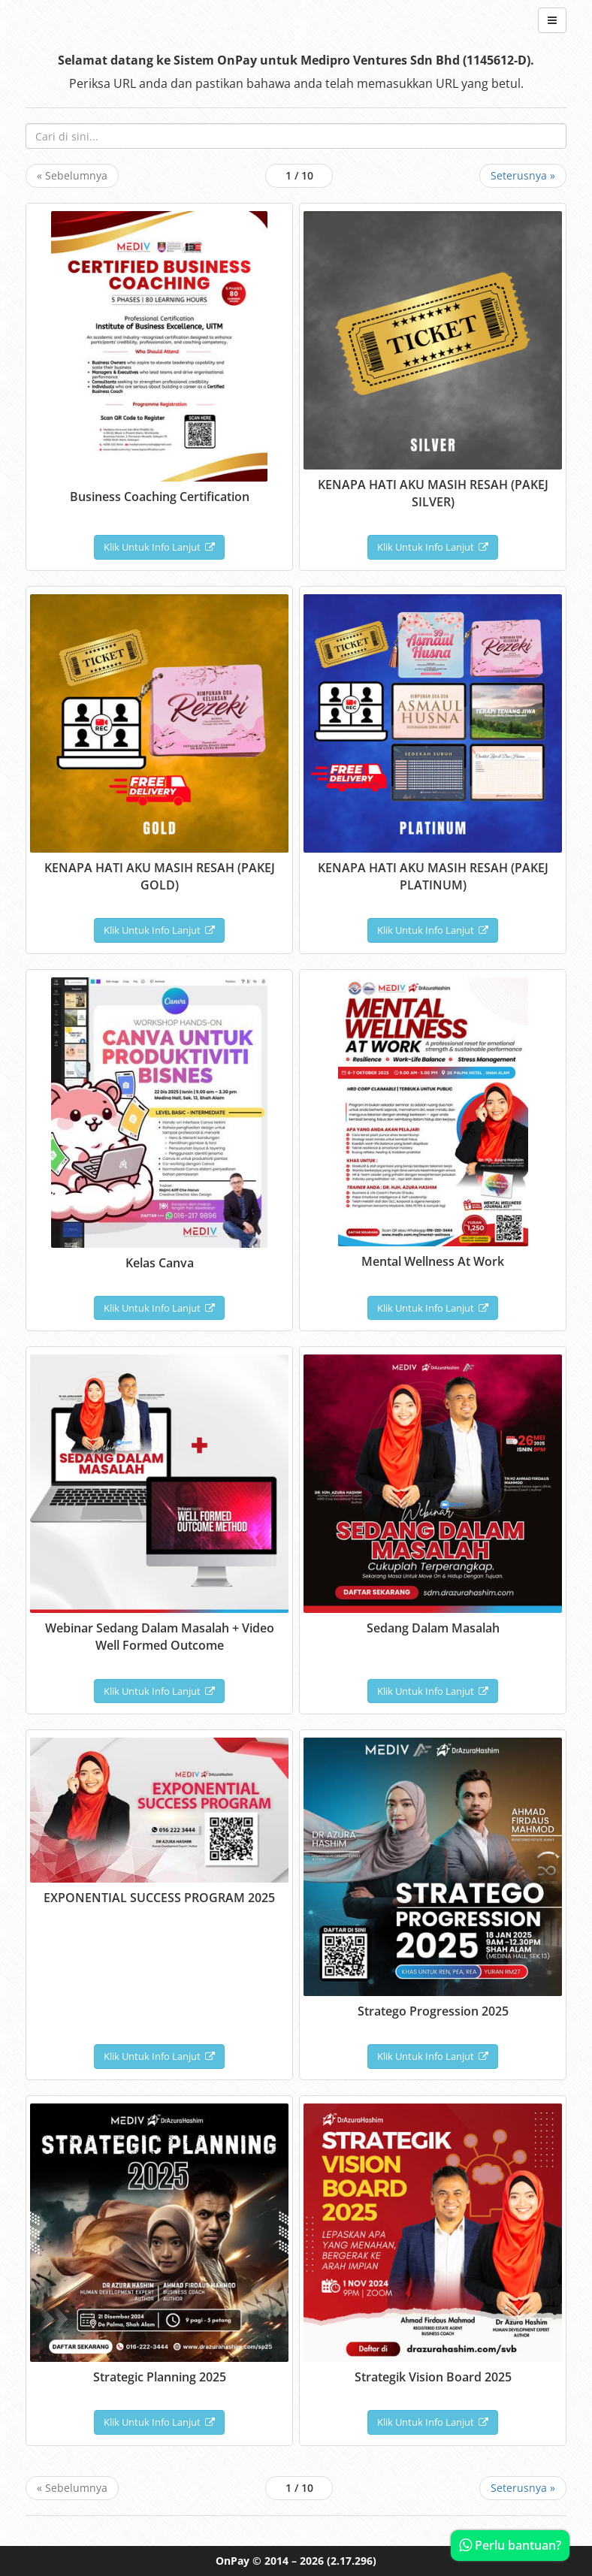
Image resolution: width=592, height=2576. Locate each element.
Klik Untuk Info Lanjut (159, 547)
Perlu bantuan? (510, 2545)
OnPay (232, 2560)
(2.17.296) (351, 2560)
